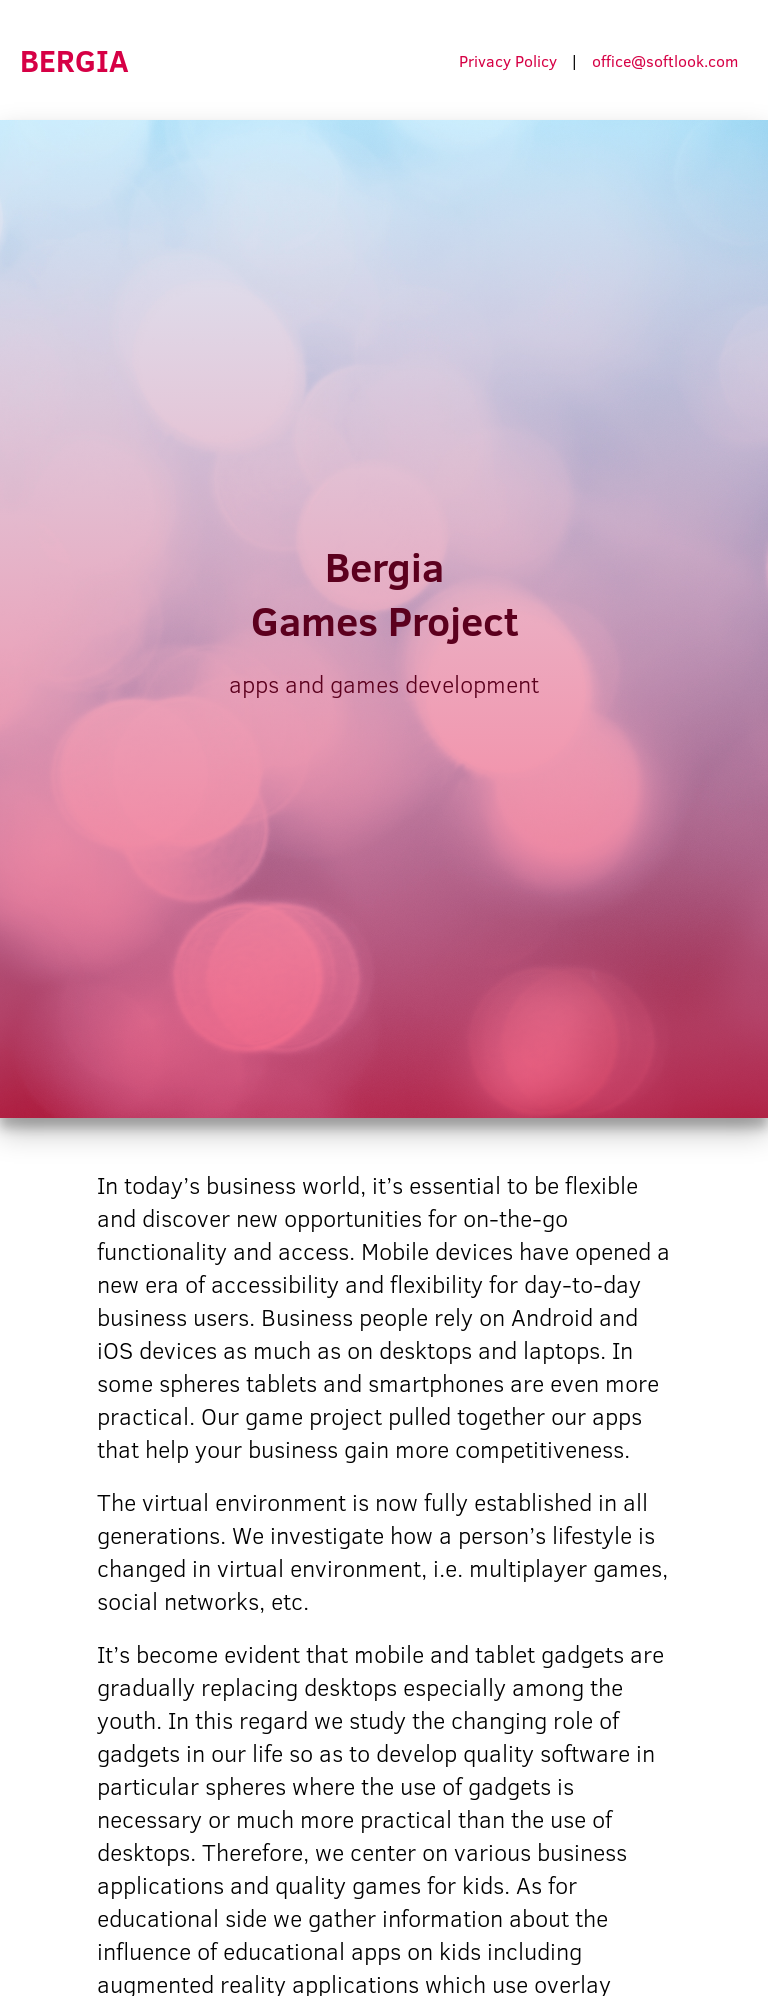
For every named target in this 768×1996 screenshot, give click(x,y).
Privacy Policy (508, 60)
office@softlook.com (665, 60)
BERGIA (74, 60)
